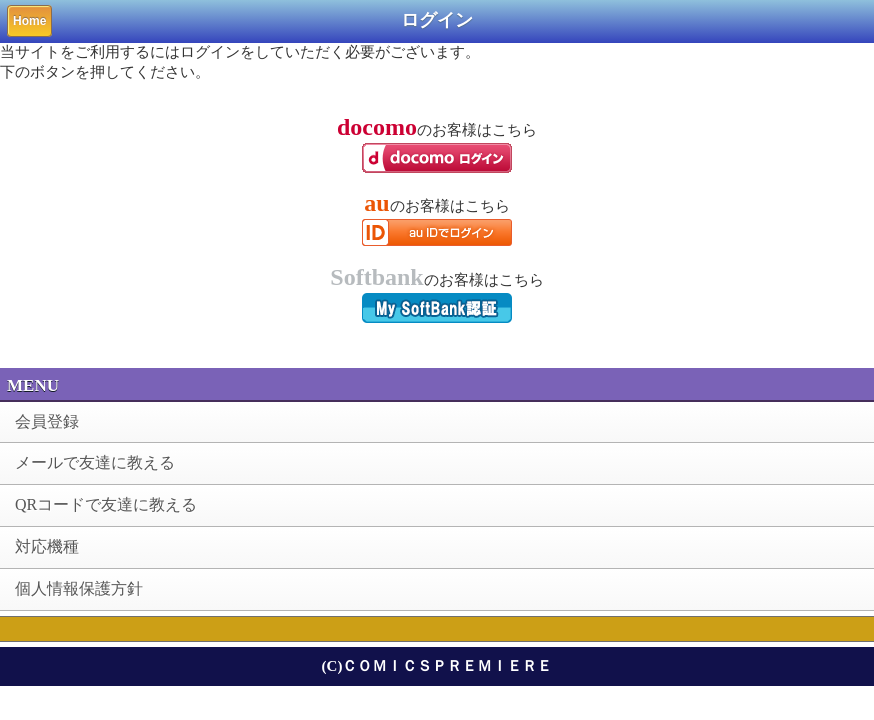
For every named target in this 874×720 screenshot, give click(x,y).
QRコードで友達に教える (106, 504)
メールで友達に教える (95, 462)
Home (29, 21)
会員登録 (47, 421)
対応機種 (47, 546)
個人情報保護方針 (79, 588)
